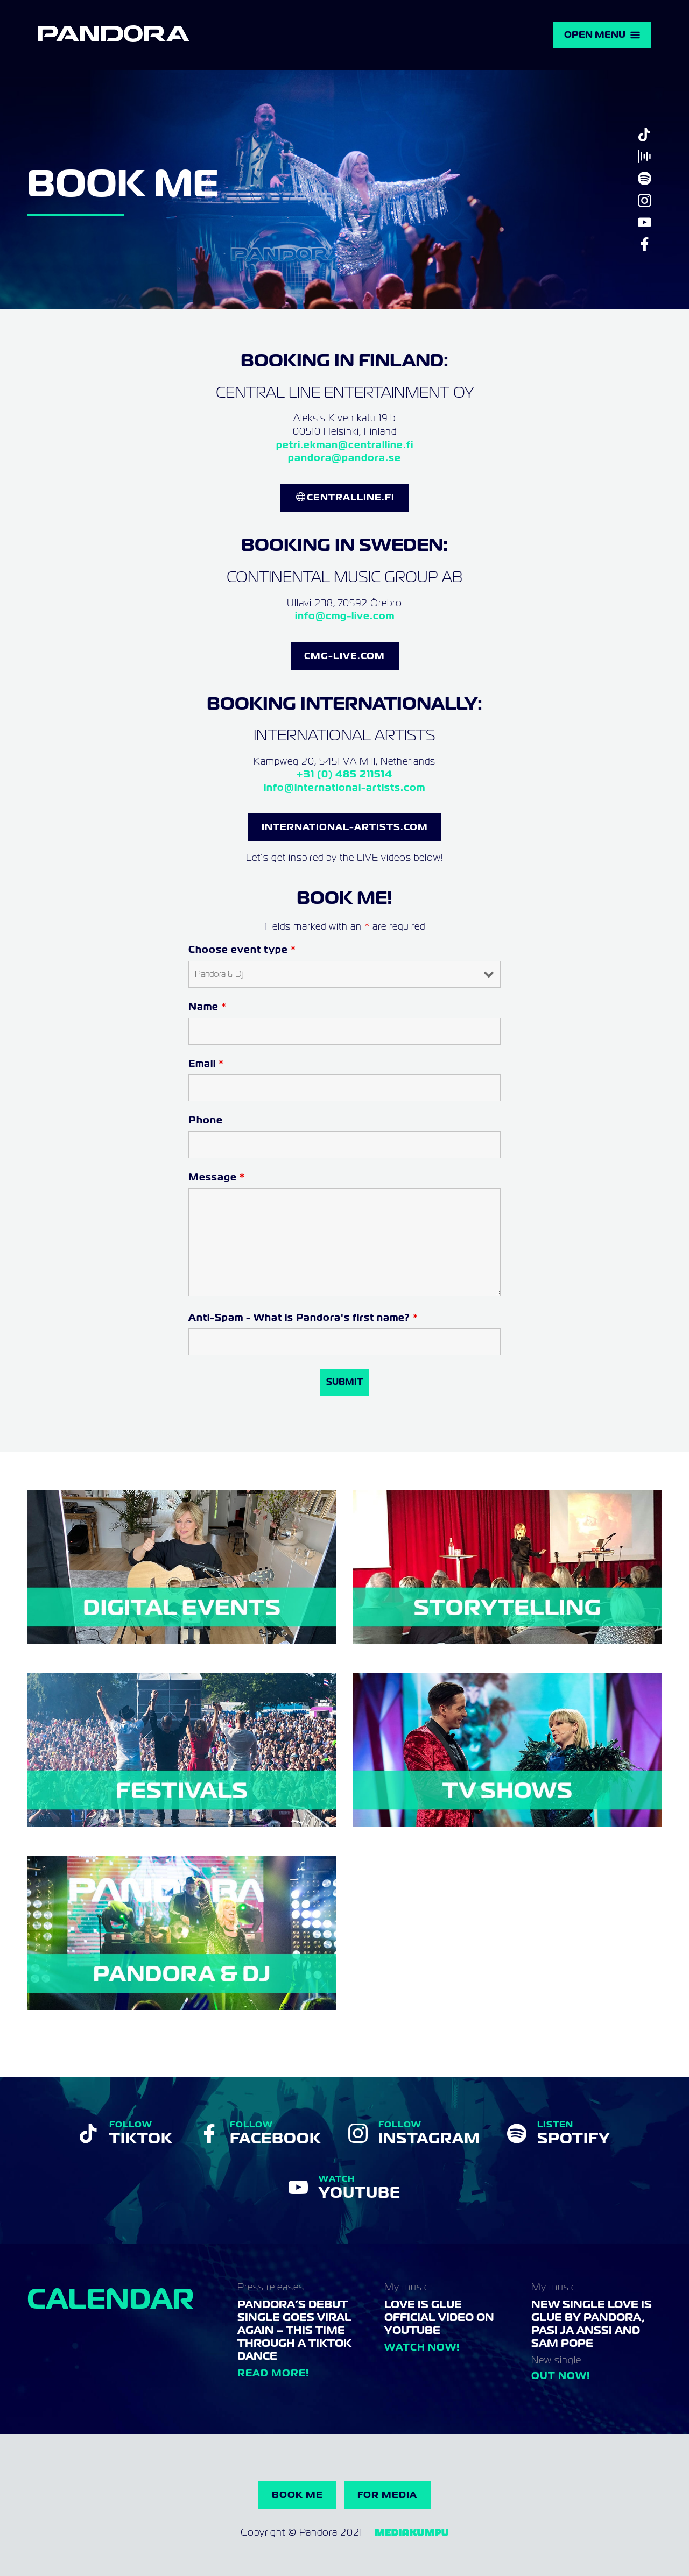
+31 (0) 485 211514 (344, 774)
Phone (205, 1120)
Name (207, 1006)
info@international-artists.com (344, 787)
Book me (297, 2495)
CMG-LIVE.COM (344, 656)
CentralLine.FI (351, 497)
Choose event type (242, 949)
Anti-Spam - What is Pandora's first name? (303, 1317)
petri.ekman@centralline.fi (344, 444)
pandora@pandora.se (344, 457)
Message (216, 1177)
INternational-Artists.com (345, 827)
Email (206, 1063)
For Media (387, 2495)
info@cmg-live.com (345, 616)
